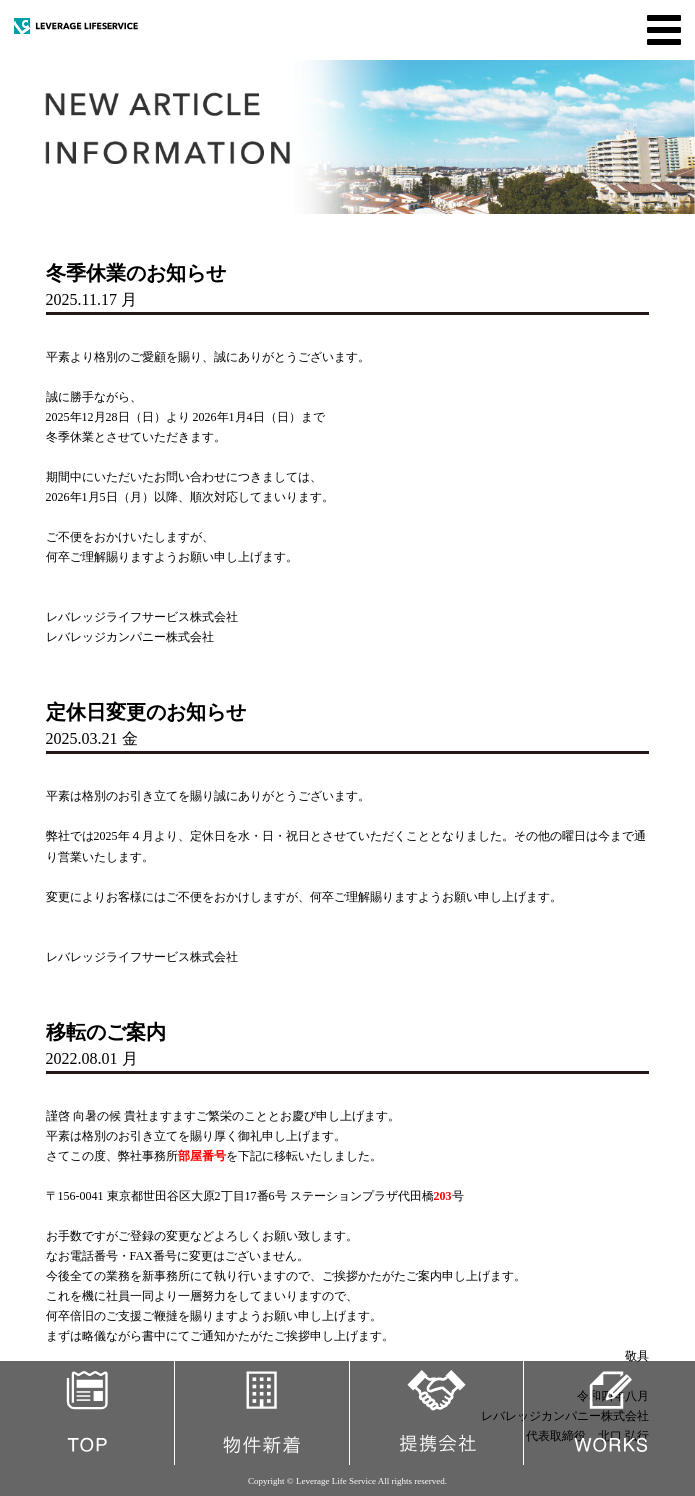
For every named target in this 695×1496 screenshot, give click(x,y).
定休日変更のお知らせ (146, 712)
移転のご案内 (106, 1032)
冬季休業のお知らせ (136, 273)
